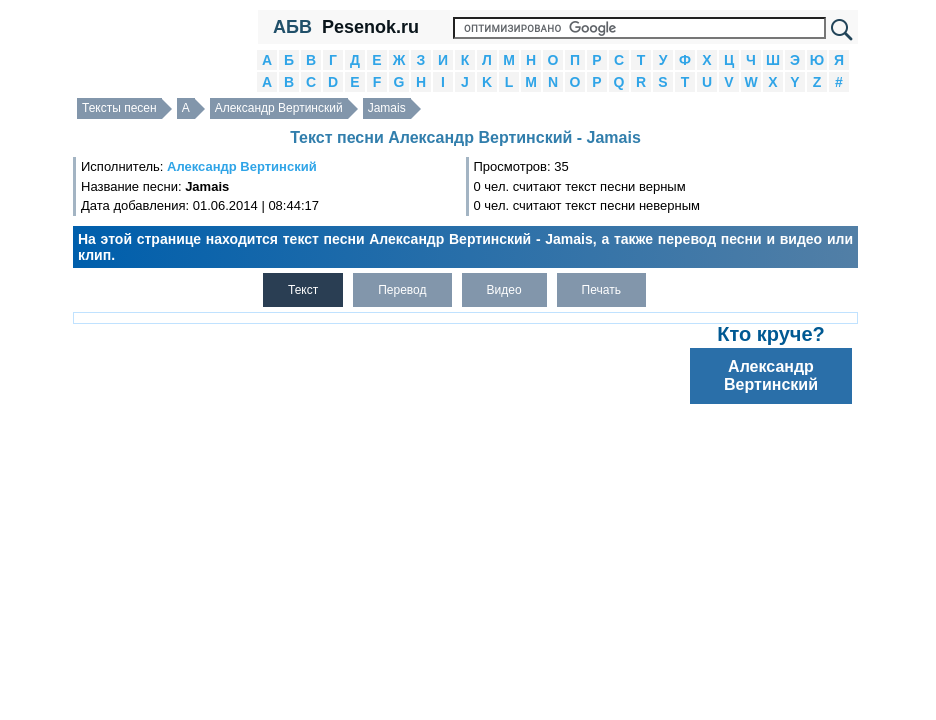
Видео (504, 290)
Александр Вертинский (279, 108)
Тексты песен (119, 108)
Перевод (402, 290)
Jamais (387, 108)
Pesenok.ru (370, 27)
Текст (303, 290)
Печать (601, 290)
